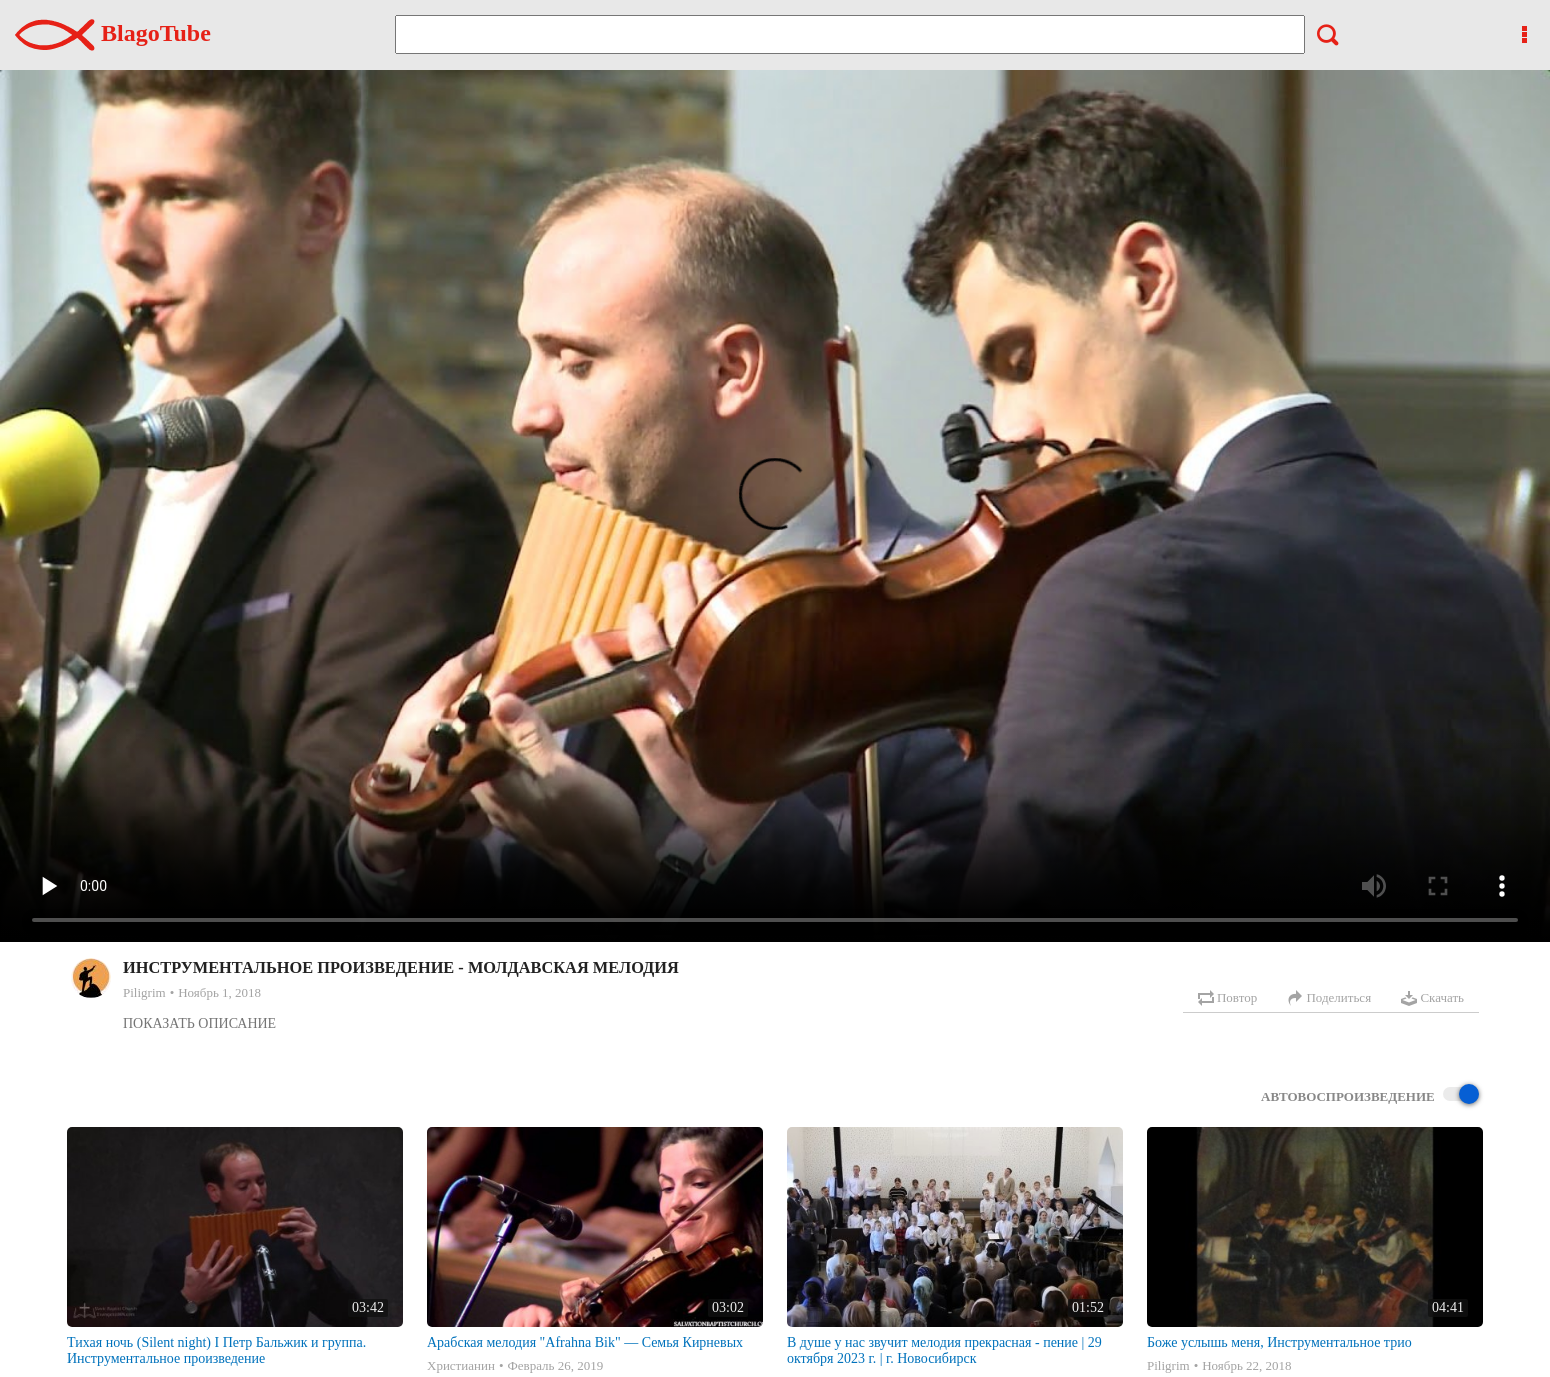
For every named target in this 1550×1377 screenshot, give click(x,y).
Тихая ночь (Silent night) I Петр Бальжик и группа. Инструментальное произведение (216, 1350)
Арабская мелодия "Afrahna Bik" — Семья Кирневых (585, 1342)
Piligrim (144, 992)
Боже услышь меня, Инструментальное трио (1279, 1342)
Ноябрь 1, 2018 (219, 992)
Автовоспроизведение (1370, 1095)
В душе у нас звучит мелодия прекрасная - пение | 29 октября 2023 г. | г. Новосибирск (944, 1350)
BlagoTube (113, 33)
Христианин (461, 1365)
